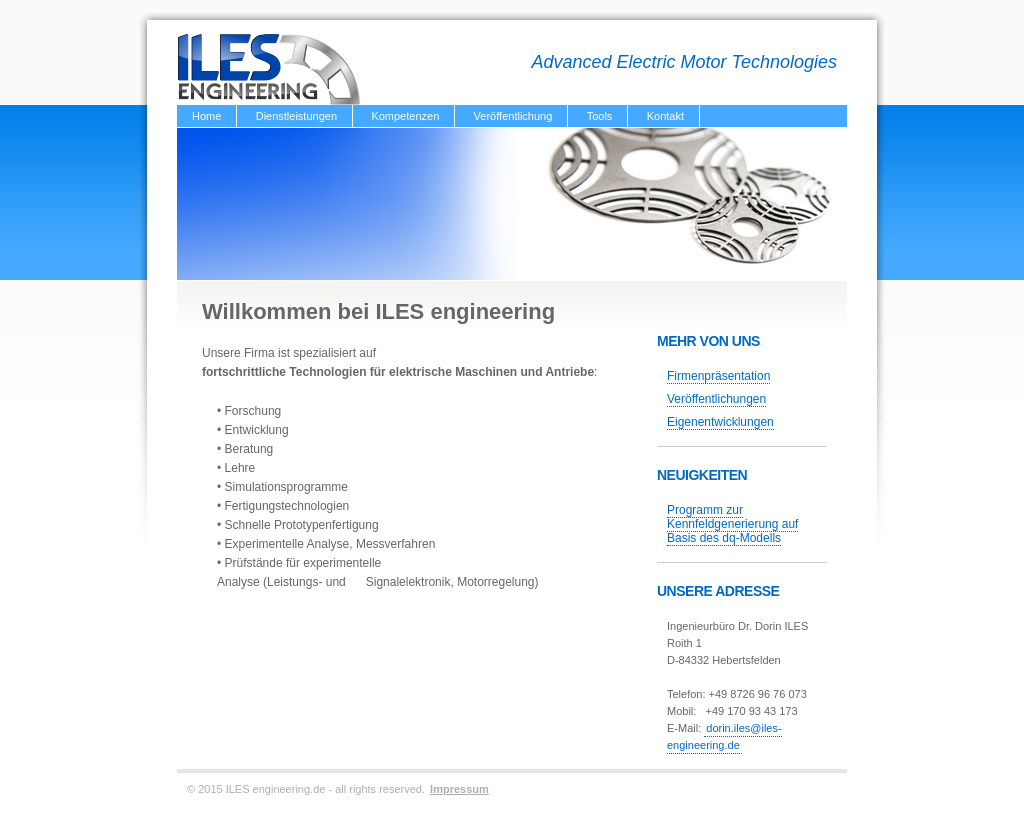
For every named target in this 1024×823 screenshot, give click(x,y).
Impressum (459, 789)
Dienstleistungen (296, 116)
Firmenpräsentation (718, 376)
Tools (600, 116)
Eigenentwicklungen (720, 422)
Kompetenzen (405, 116)
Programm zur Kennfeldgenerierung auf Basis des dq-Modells (732, 524)
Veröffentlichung (513, 116)
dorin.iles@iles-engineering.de (724, 736)
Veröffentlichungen (716, 399)
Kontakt (665, 116)
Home (206, 116)
